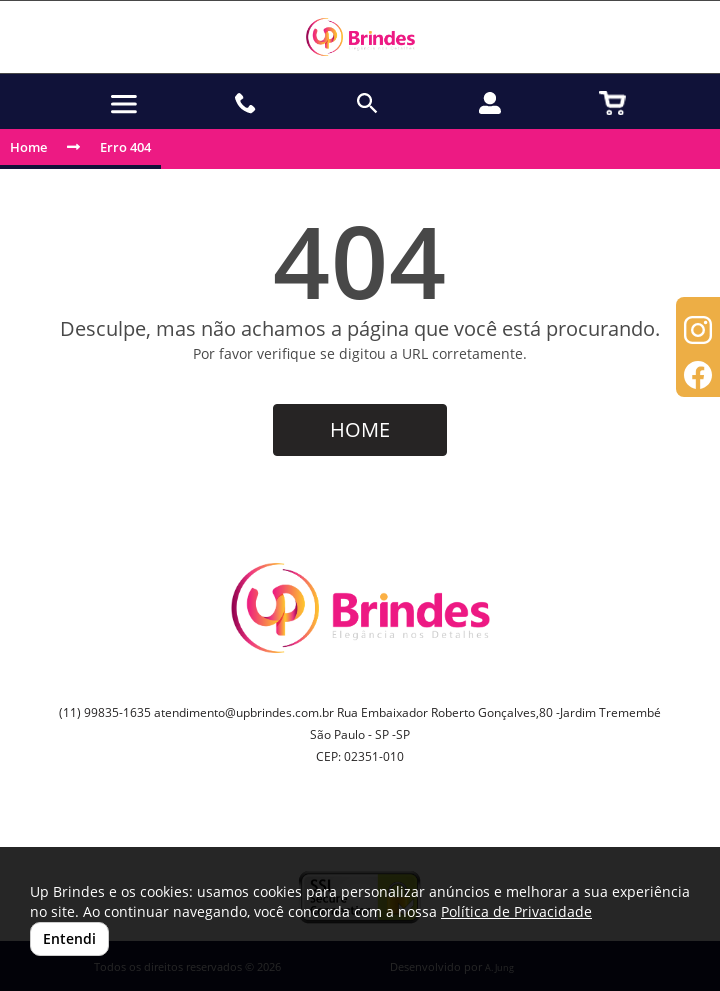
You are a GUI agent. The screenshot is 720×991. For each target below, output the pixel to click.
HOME (360, 429)
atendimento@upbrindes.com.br (244, 712)
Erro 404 (125, 147)
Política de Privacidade (516, 911)
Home (28, 147)
